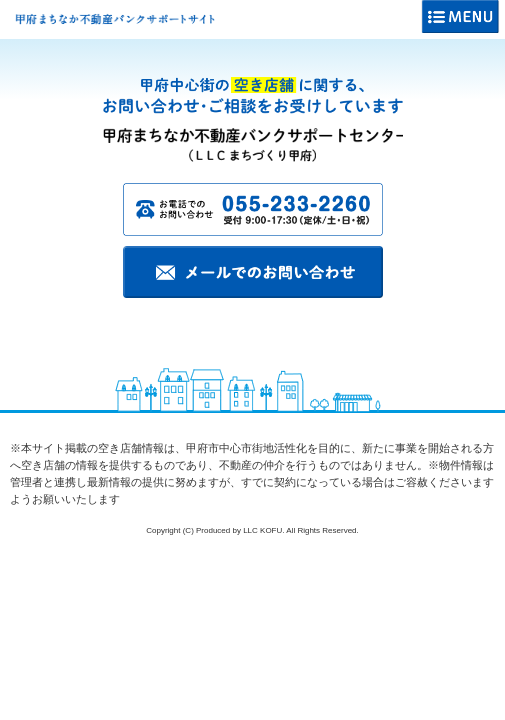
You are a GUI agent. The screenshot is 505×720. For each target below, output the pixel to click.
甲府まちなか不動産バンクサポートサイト (115, 19)
